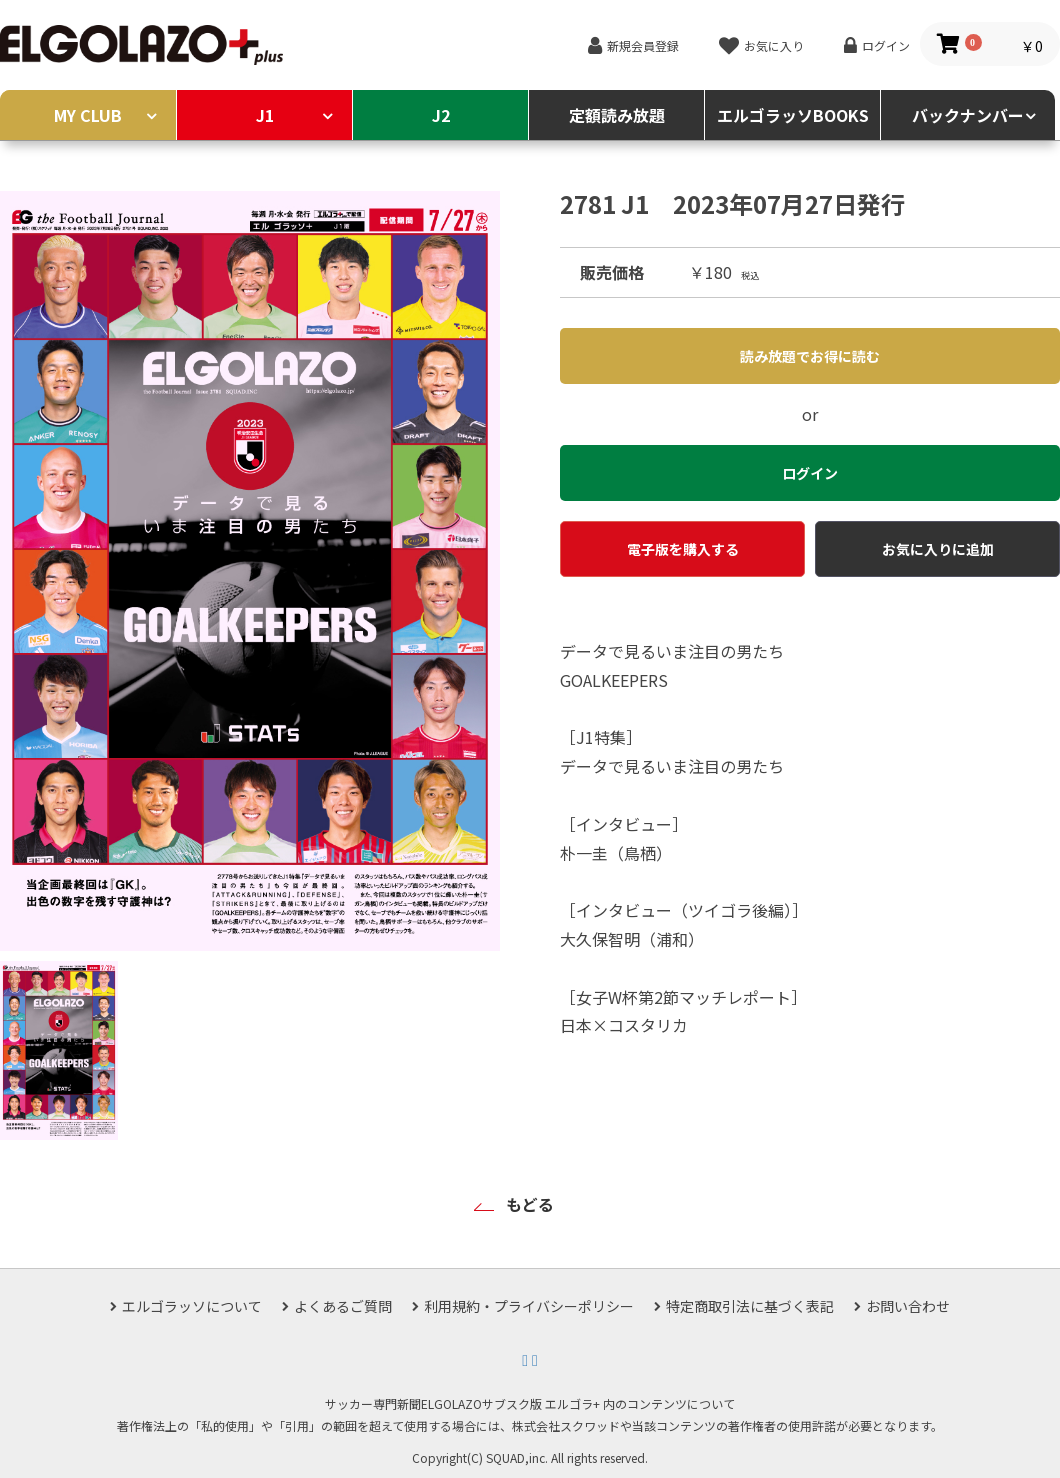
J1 (265, 115)
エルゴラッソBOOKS (793, 115)
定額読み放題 (617, 115)
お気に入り (774, 45)
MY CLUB (88, 115)
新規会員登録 (643, 45)
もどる (530, 1204)
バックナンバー (968, 115)
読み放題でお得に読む (810, 356)
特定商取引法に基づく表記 (750, 1306)
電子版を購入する (683, 549)
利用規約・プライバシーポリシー (529, 1306)
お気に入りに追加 (938, 549)
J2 (441, 115)
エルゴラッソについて (192, 1306)
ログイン (886, 45)
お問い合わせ (908, 1306)
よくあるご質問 (343, 1306)
